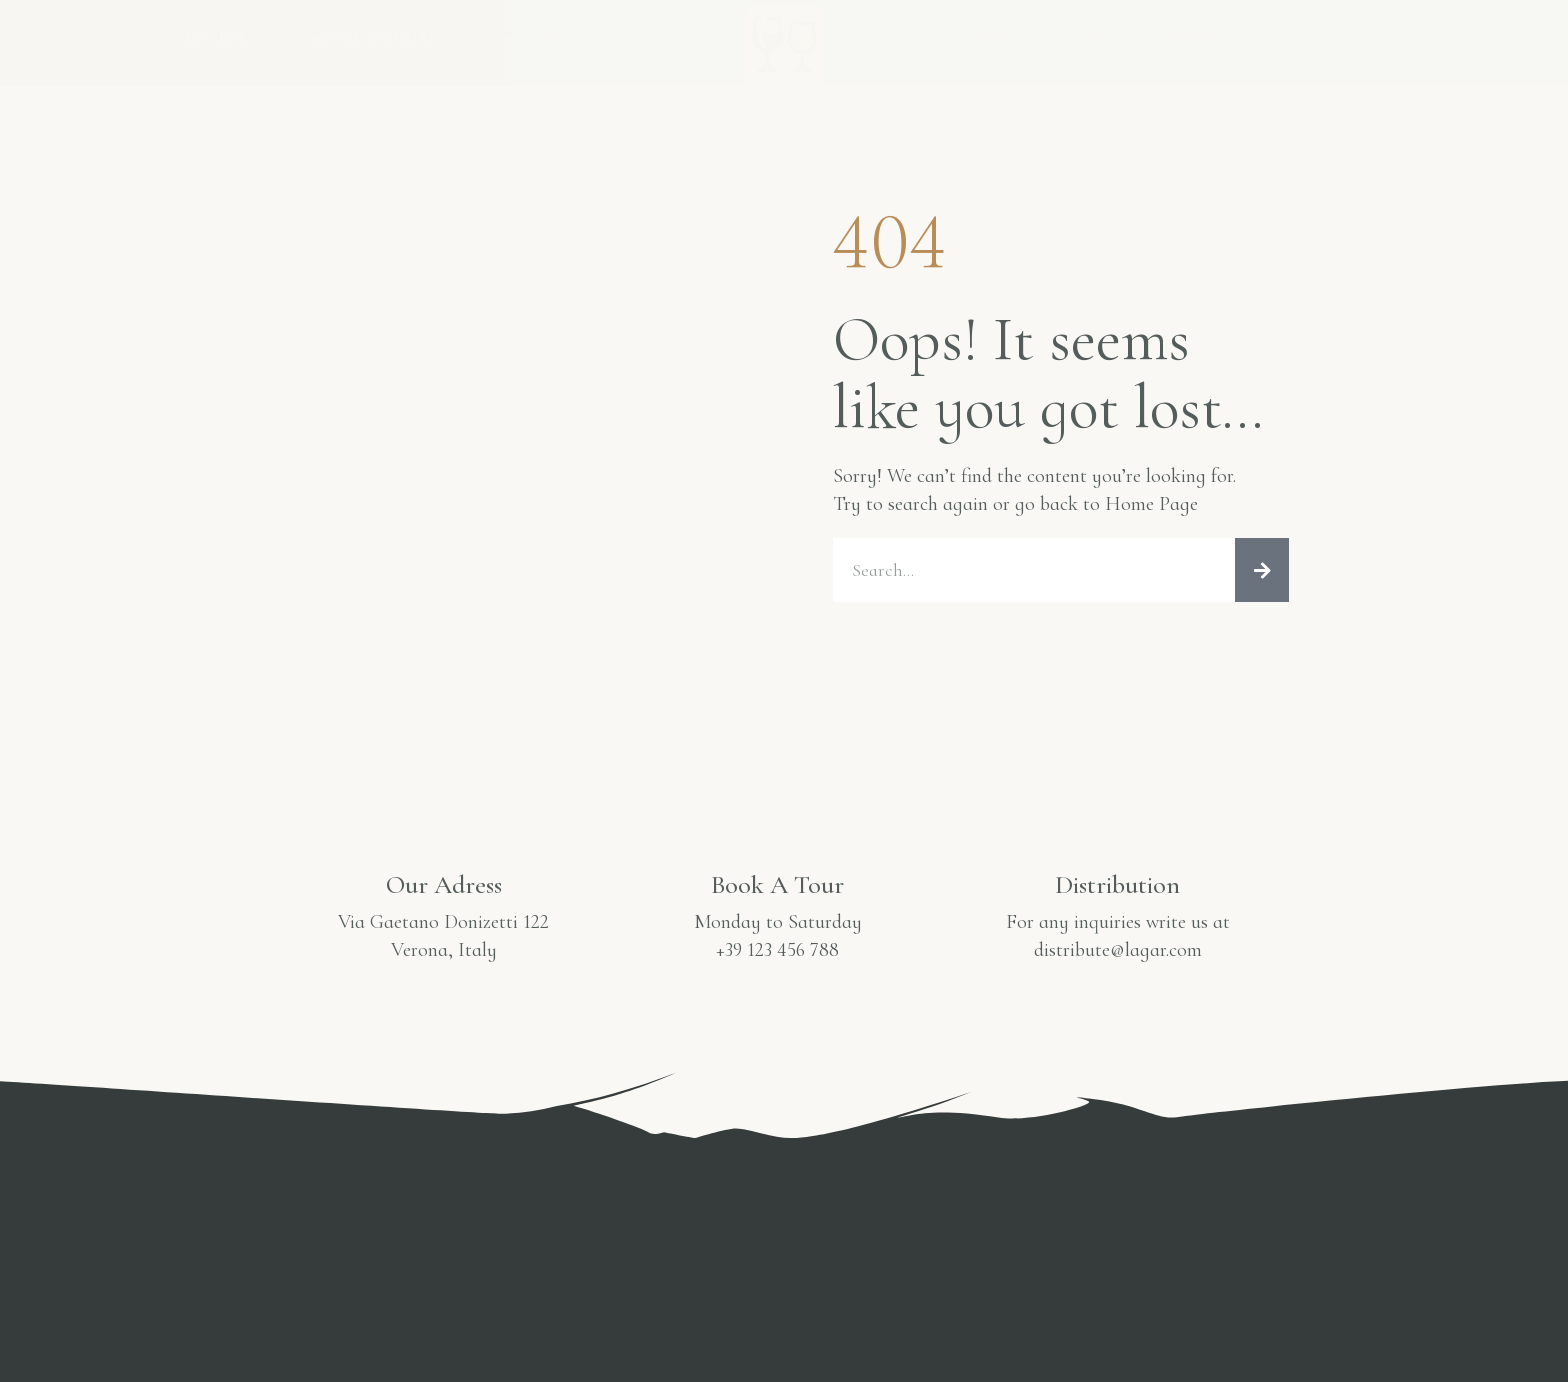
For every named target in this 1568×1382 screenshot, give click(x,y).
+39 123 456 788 (777, 950)
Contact (1327, 37)
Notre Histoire (375, 37)
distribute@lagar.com (1118, 950)
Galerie (987, 37)
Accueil (215, 37)
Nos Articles (557, 37)
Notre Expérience (1155, 37)
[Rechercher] (1262, 570)
